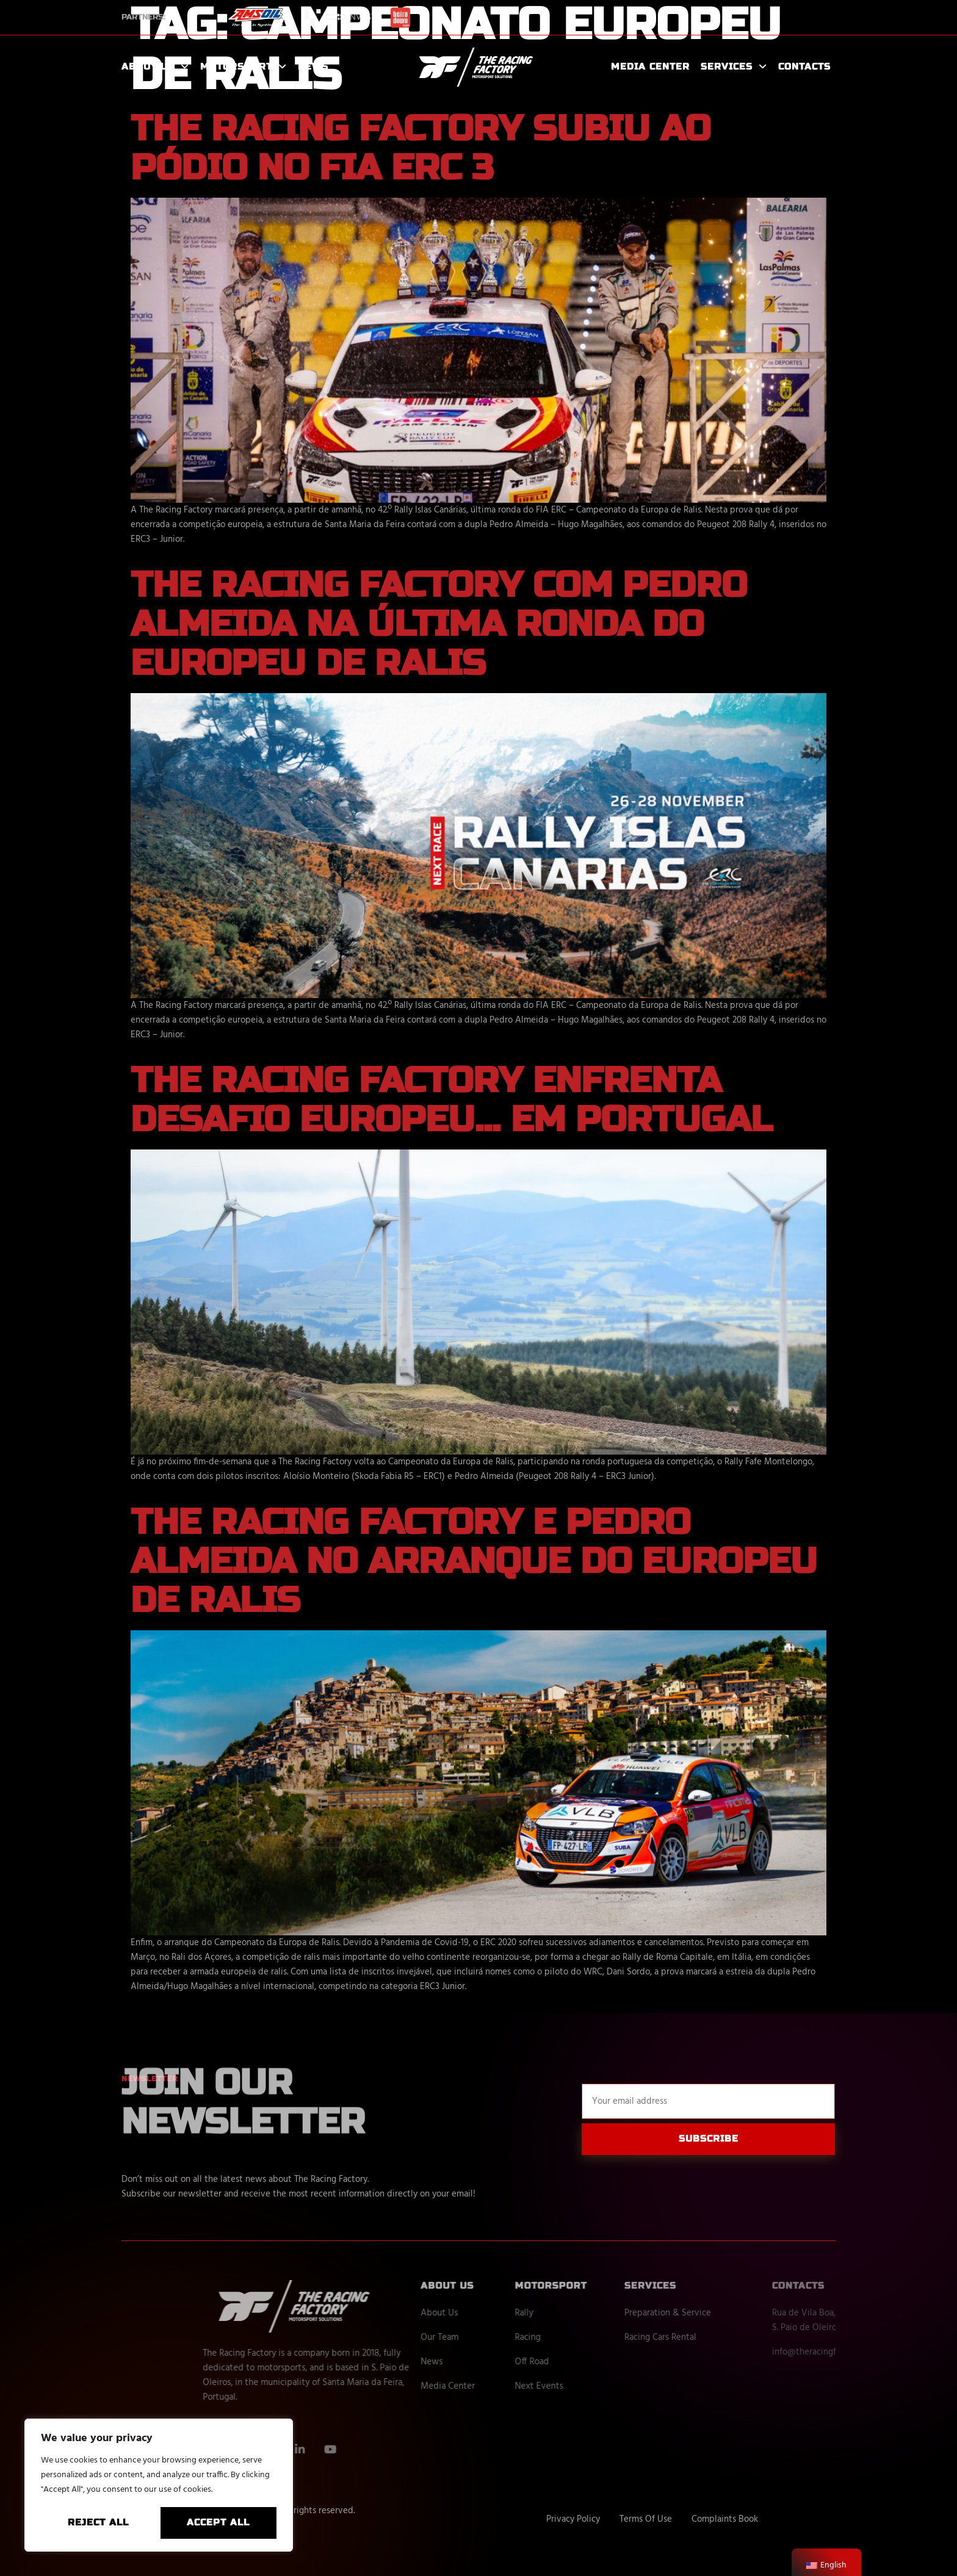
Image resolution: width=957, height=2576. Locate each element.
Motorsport (243, 67)
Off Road (591, 2362)
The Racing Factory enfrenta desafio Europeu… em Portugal (452, 1100)
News (313, 66)
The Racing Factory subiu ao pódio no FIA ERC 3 (420, 148)
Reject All (98, 2522)
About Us (155, 67)
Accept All (218, 2522)
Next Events (598, 2386)
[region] (158, 2485)
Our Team (499, 2337)
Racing (586, 2337)
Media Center (650, 66)
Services (734, 67)
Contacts (804, 66)
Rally (583, 2313)
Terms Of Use (645, 2519)
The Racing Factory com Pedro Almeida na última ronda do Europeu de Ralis (439, 624)
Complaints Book (725, 2519)
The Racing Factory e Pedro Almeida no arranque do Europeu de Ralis (474, 1561)
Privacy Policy (573, 2519)
